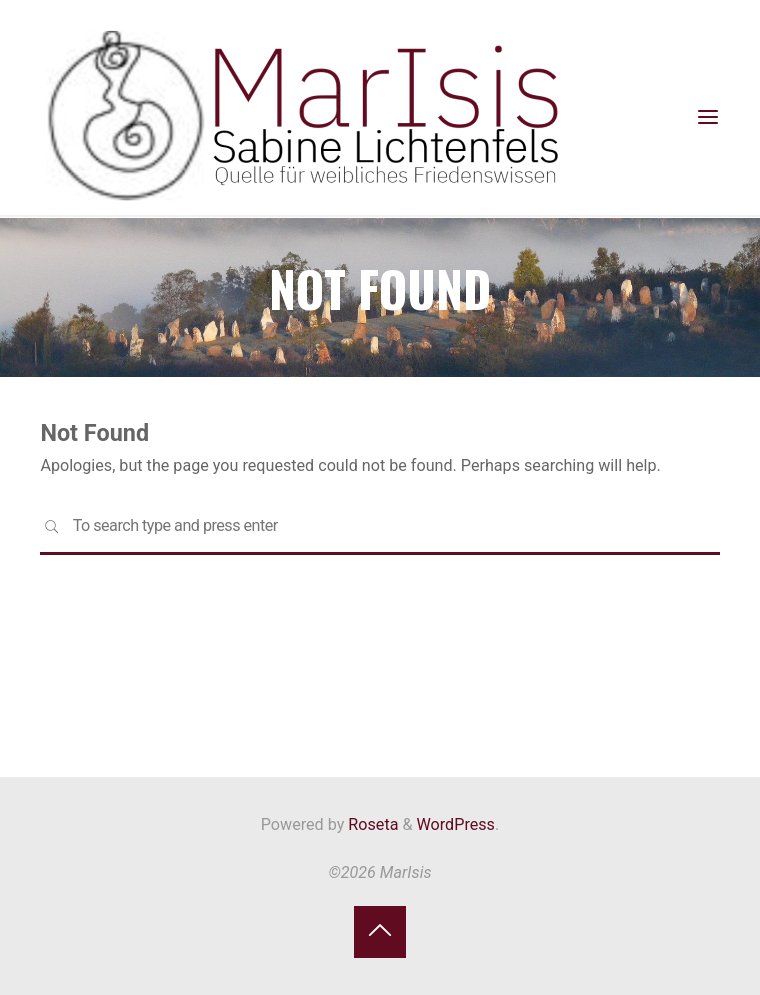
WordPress (456, 824)
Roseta (371, 824)
